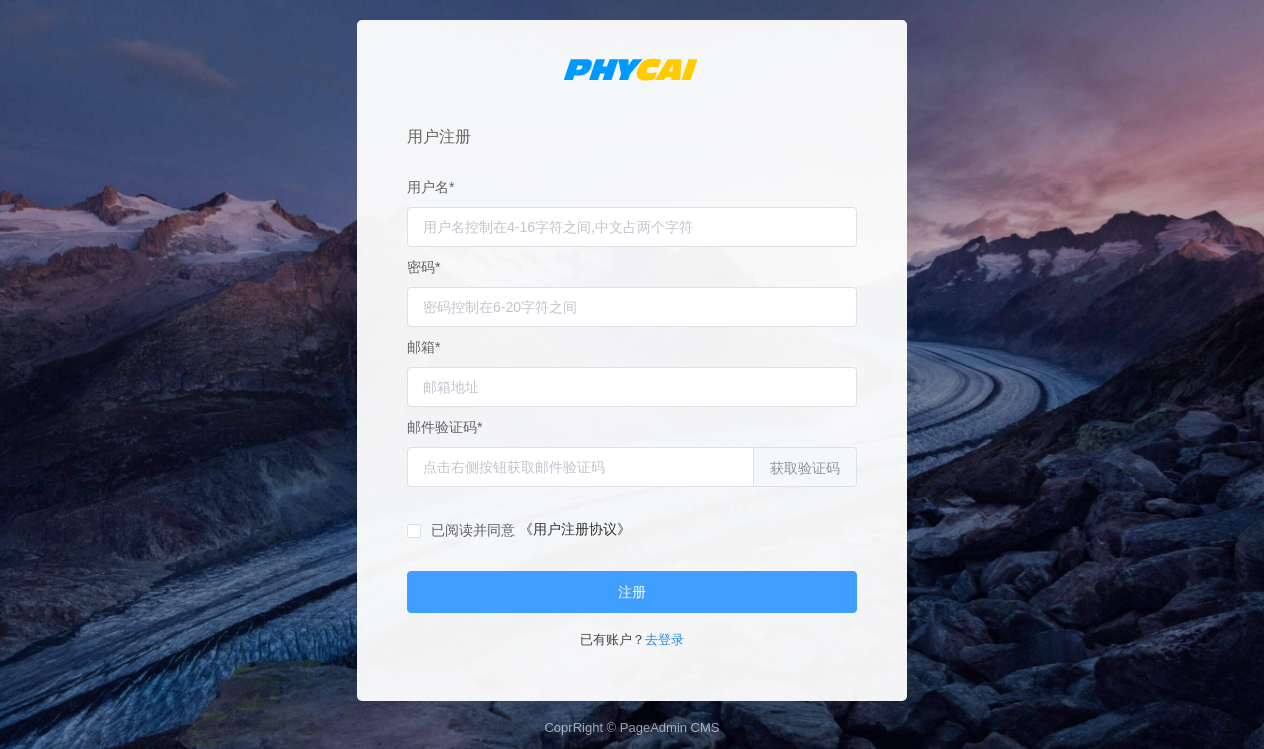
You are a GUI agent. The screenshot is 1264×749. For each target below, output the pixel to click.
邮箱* (423, 347)
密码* (423, 267)
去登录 (664, 639)
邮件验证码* (444, 427)
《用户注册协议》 (575, 529)
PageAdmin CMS (670, 727)
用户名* (430, 187)
